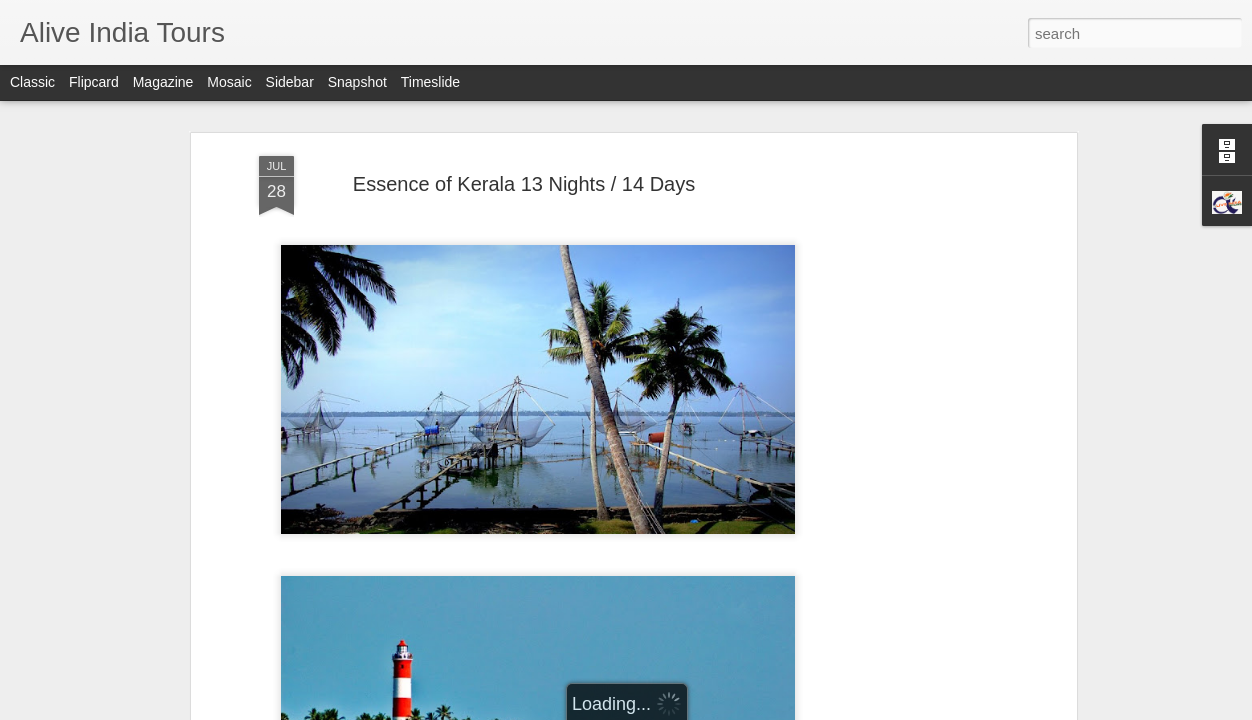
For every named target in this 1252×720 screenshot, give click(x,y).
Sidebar (290, 82)
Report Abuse (689, 709)
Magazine (163, 82)
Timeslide (430, 82)
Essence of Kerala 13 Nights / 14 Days (524, 150)
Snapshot (357, 82)
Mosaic (229, 82)
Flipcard (94, 82)
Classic (32, 82)
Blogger (631, 709)
